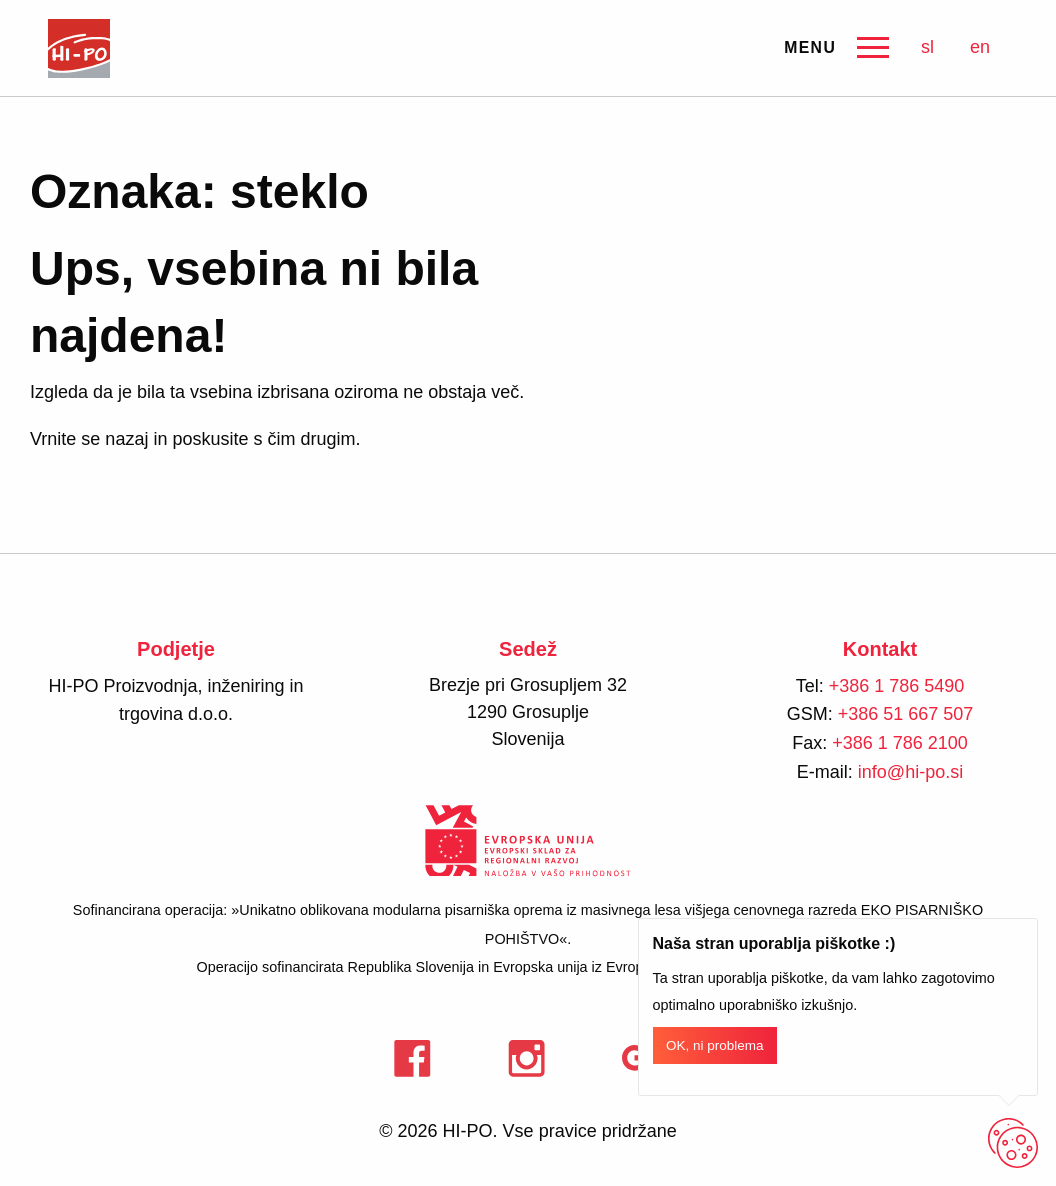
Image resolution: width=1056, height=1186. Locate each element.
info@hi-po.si (910, 772)
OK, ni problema (715, 1045)
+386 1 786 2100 (900, 743)
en (980, 47)
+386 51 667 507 (906, 714)
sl (927, 47)
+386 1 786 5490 (897, 686)
